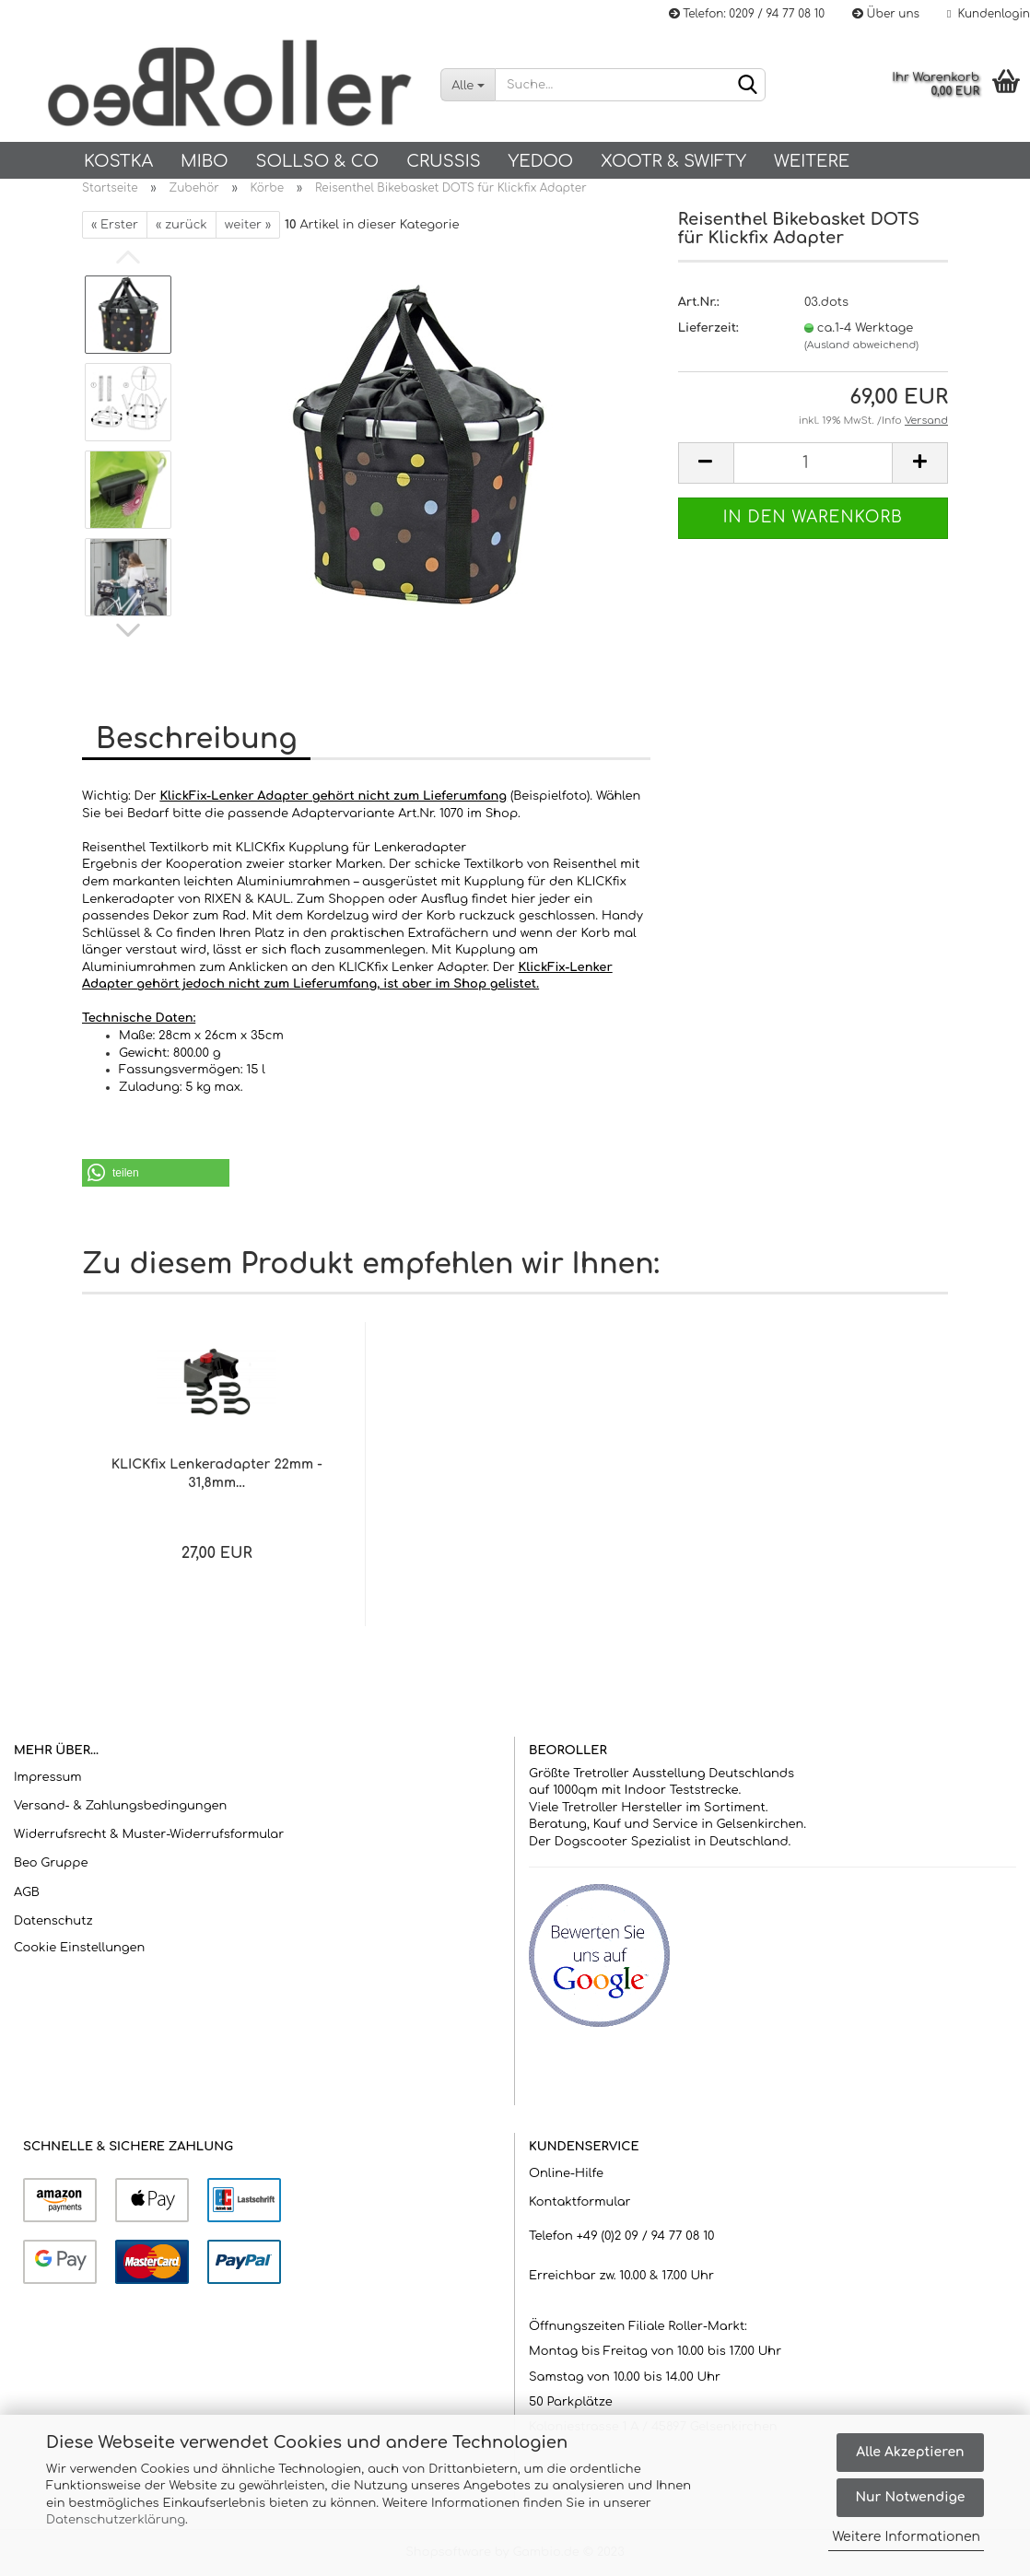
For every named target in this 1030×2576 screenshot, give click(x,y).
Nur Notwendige (910, 2497)
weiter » (248, 224)
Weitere (811, 161)
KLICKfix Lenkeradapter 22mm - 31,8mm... (216, 1474)
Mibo (204, 161)
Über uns (885, 13)
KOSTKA (118, 161)
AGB (27, 1892)
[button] (155, 1173)
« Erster (114, 224)
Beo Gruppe (51, 1862)
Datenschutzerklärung (115, 2519)
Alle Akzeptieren (910, 2452)
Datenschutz (53, 1920)
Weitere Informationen (906, 2537)
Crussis (443, 161)
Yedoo (541, 161)
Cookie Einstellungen (79, 1947)
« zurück (181, 224)
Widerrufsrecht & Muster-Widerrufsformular (149, 1834)
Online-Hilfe (566, 2173)
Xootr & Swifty (673, 161)
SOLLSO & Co (317, 161)
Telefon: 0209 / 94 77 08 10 (747, 13)
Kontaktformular (579, 2201)
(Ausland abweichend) (861, 345)
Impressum (48, 1777)
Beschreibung (196, 739)
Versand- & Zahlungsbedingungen (120, 1805)
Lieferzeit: (708, 328)
